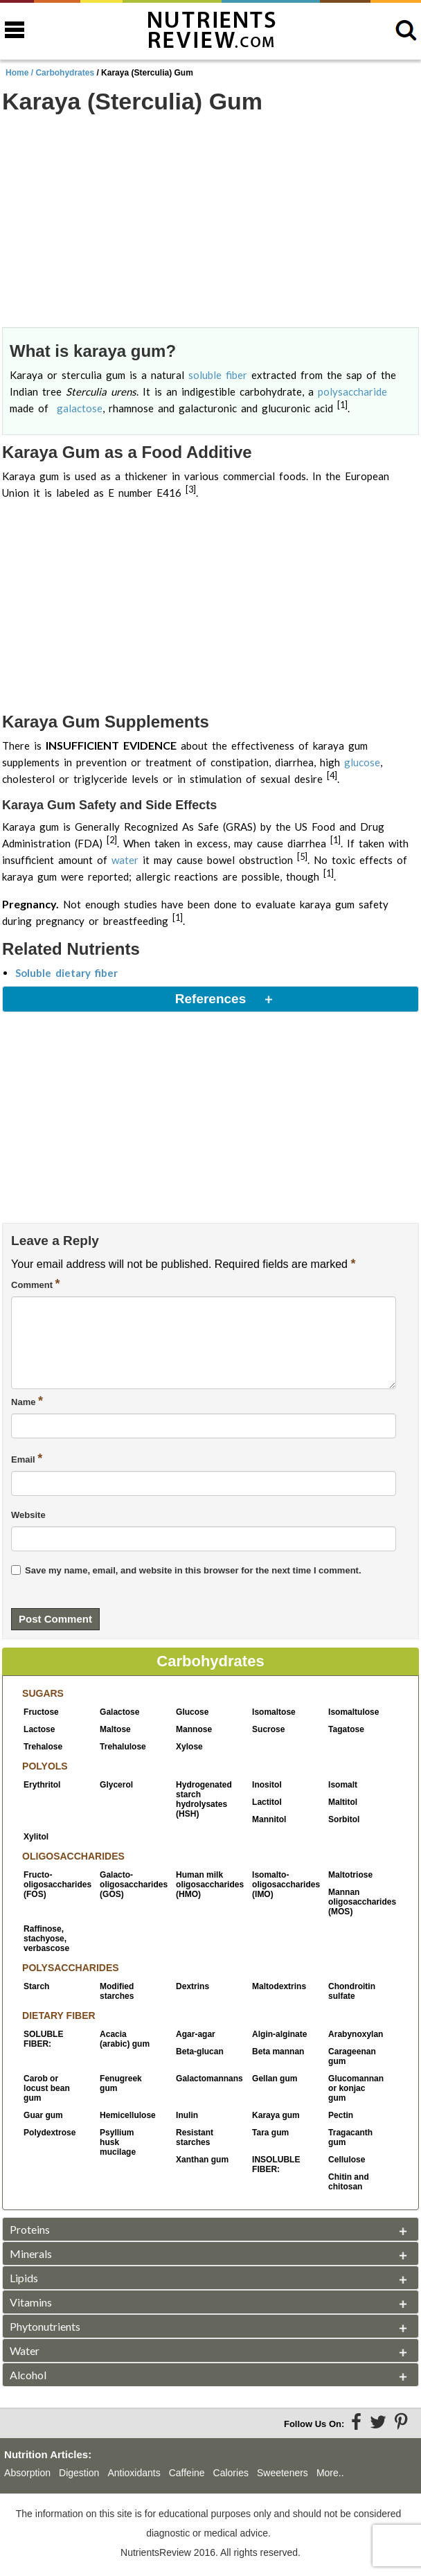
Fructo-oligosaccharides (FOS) (51, 1884)
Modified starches (117, 1991)
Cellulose (346, 2159)
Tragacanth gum (350, 2137)
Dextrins (192, 1986)
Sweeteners (282, 2472)
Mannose (194, 1729)
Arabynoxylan (355, 2034)
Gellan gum (274, 2078)
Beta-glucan (200, 2051)
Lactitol (267, 1802)
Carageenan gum (352, 2056)
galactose (79, 408)
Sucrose (268, 1729)
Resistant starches (194, 2137)
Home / (20, 73)
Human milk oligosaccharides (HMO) (203, 1884)
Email (26, 1458)
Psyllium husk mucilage (118, 2142)
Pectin (340, 2115)
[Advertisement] (210, 222)
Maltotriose (350, 1875)
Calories (231, 2472)
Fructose (41, 1712)
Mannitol (269, 1819)
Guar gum (43, 2115)
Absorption (27, 2472)
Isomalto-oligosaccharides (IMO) (279, 1884)
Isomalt (342, 1785)
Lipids (24, 2277)
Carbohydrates (64, 73)
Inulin (187, 2115)
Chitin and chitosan (348, 2181)
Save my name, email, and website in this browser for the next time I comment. (193, 1570)
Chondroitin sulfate (351, 1991)
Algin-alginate (279, 2034)
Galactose (119, 1712)
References (210, 998)
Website (28, 1515)
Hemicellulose (127, 2115)
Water (24, 2350)
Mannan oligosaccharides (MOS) (356, 1901)
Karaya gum (276, 2115)
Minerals (31, 2253)
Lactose (39, 1729)
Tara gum (270, 2132)
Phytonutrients (45, 2326)
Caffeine (187, 2472)
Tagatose (346, 1729)
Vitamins (31, 2302)
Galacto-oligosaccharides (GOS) (127, 1884)
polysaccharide (352, 391)
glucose (362, 762)
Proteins (30, 2229)
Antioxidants (133, 2472)
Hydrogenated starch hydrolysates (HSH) (203, 1799)
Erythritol (42, 1785)
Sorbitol (343, 1819)
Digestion (79, 2472)
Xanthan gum (202, 2159)
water (124, 860)
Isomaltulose (353, 1712)
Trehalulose (123, 1747)
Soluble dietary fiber (66, 973)
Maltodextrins (279, 1986)
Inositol (267, 1785)
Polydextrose (49, 2132)
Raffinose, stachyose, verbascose (46, 1938)
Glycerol (116, 1785)
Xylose (189, 1747)
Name (27, 1401)
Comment (35, 1284)
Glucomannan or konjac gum (356, 2088)
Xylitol (36, 1837)
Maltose (115, 1729)
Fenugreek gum (121, 2083)
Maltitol (342, 1802)
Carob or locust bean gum (47, 2088)
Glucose (192, 1712)
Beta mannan (278, 2051)
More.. (330, 2472)
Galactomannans (203, 2078)
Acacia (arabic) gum (125, 2039)
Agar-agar (195, 2034)
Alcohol (28, 2374)
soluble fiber (217, 375)
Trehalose (43, 1747)
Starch (36, 1986)
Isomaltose (274, 1712)
